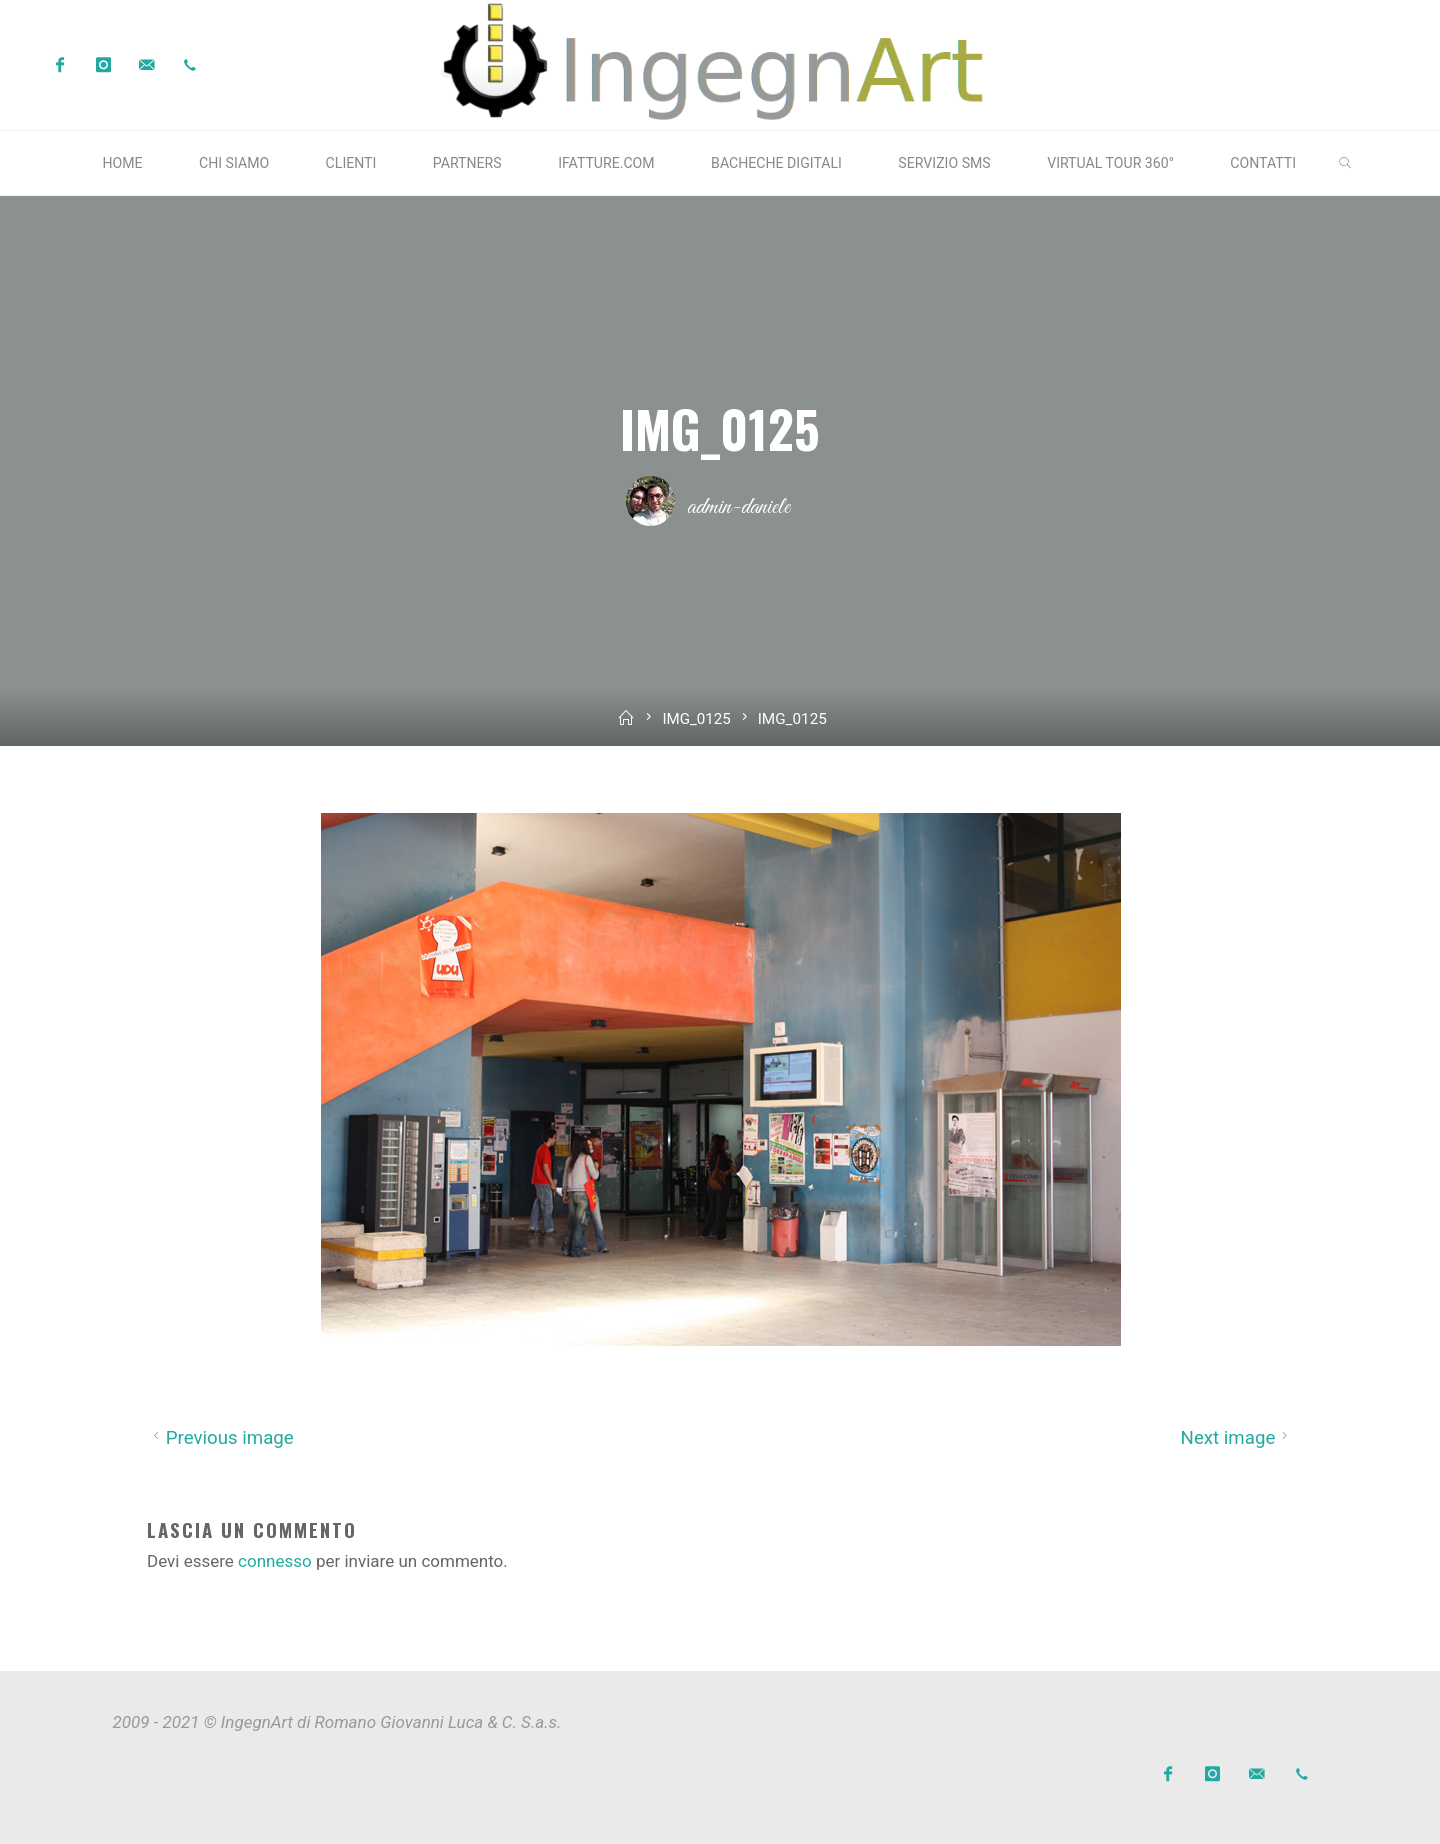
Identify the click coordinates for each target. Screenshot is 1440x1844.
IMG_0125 (696, 719)
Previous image (220, 1437)
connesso (275, 1561)
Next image (1236, 1437)
